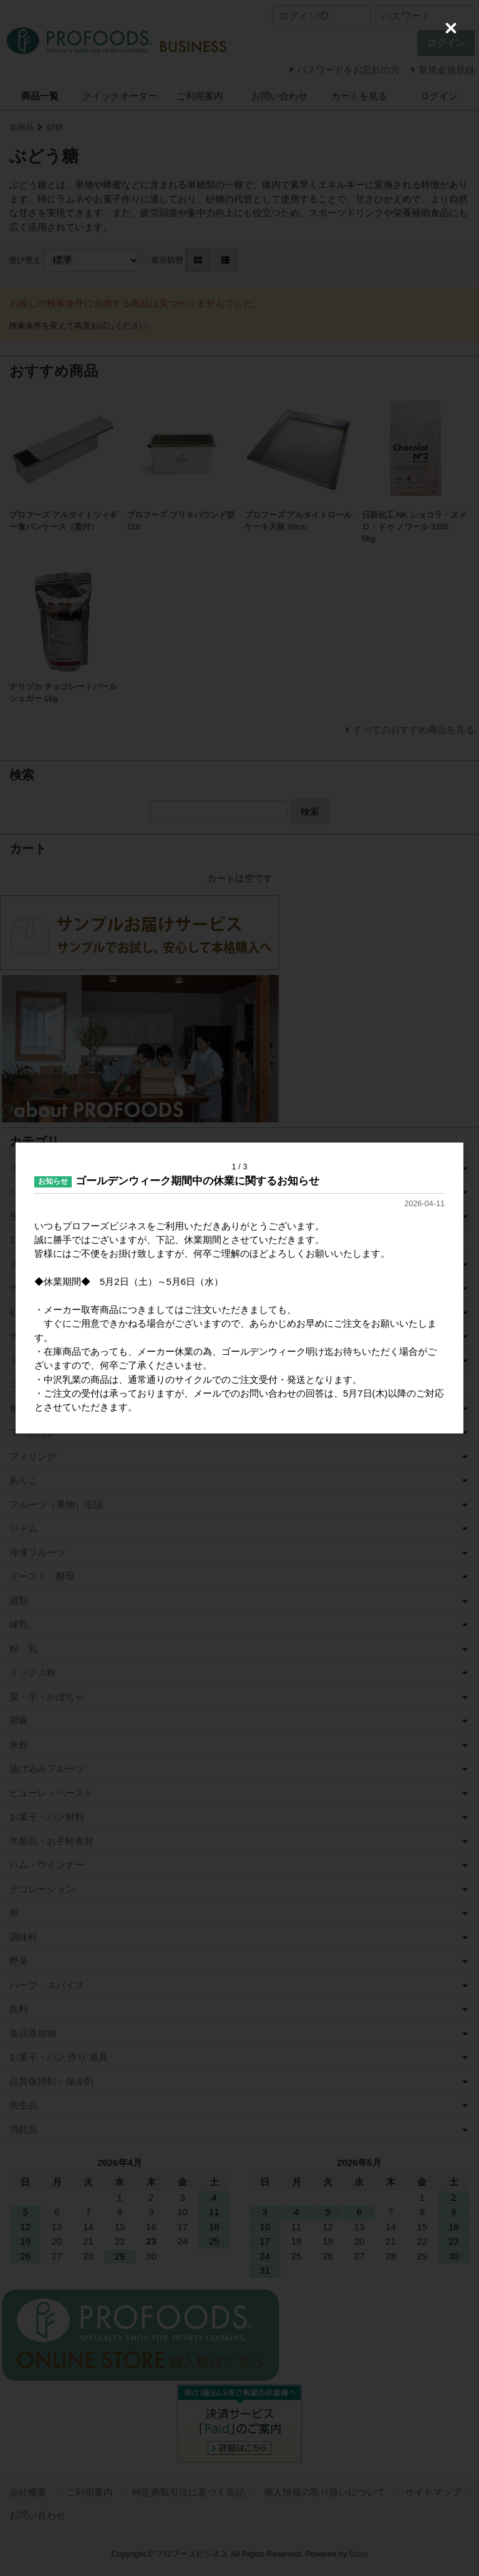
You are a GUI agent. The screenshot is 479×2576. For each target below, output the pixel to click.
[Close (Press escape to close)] (451, 28)
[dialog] (239, 1288)
